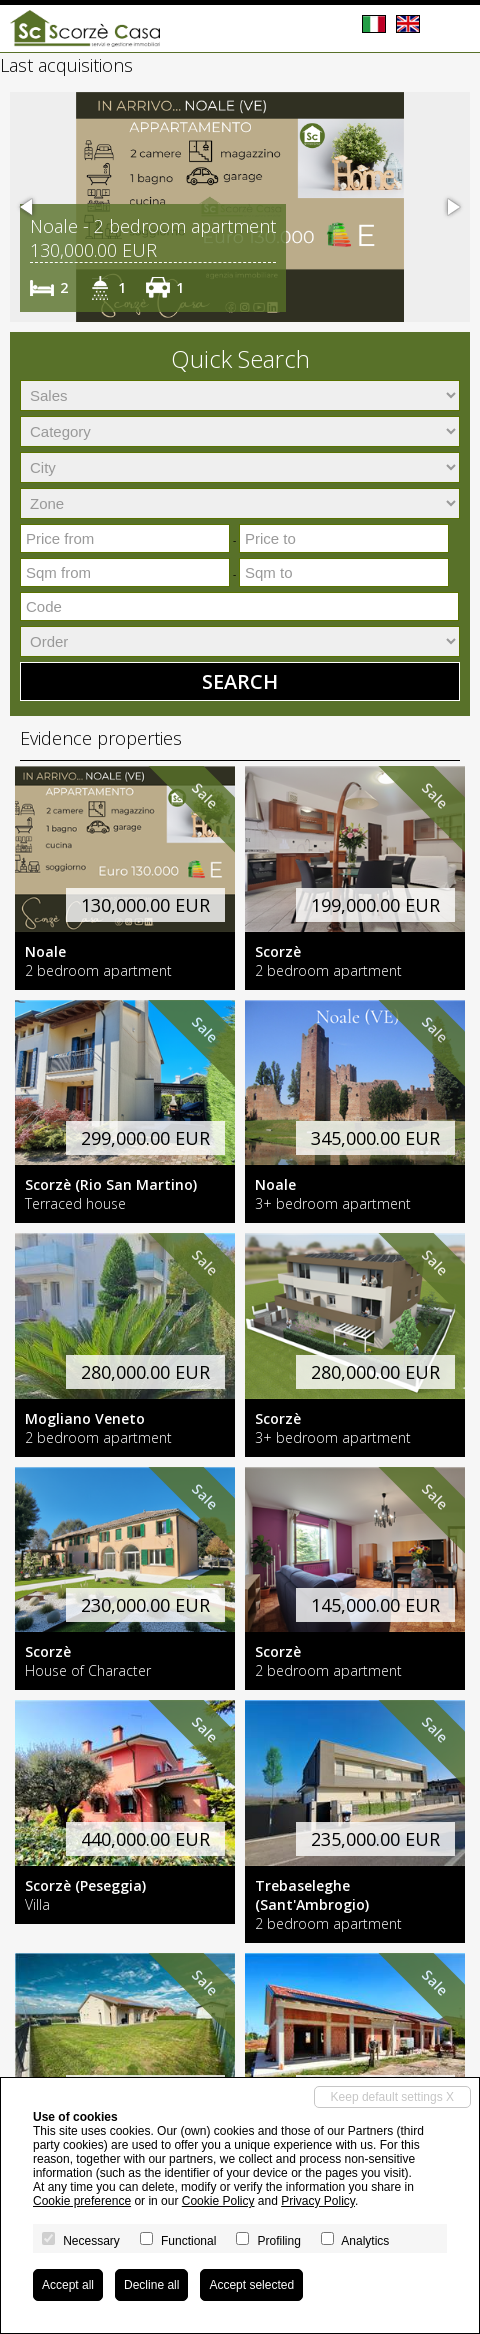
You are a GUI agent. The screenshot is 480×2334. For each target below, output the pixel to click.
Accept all (68, 2285)
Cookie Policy (218, 2201)
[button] (28, 207)
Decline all (151, 2285)
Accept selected (251, 2285)
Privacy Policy (318, 2201)
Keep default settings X (392, 2097)
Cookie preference (82, 2201)
